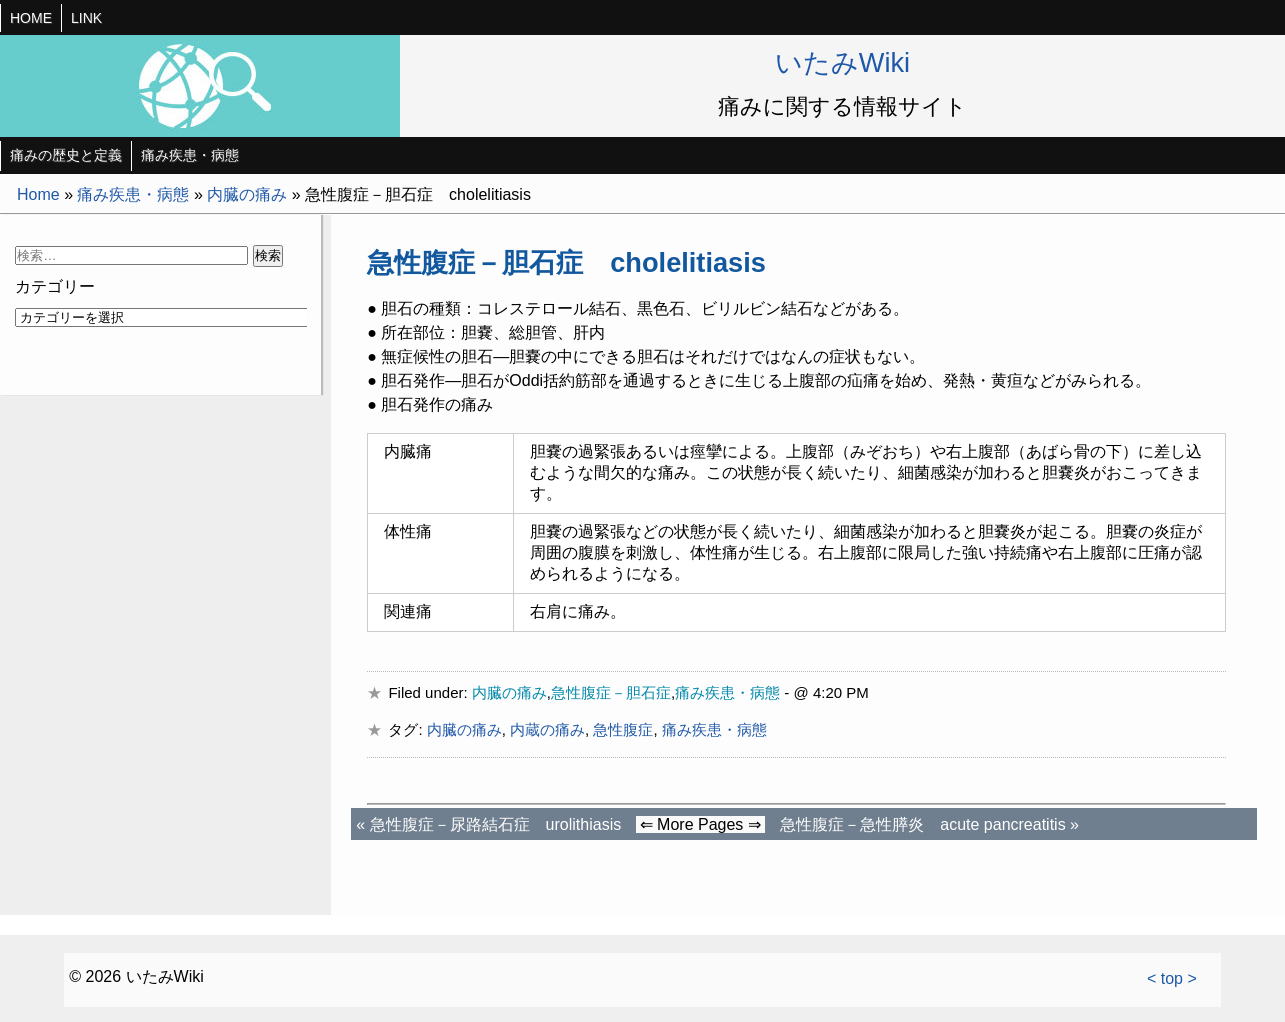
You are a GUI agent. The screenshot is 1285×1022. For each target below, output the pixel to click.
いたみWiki (842, 62)
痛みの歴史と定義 (66, 155)
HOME (31, 18)
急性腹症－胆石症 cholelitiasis (566, 262)
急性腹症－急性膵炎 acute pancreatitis (922, 824)
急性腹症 (623, 729)
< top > (1172, 978)
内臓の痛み (247, 194)
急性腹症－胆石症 (611, 692)
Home (38, 194)
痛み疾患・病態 (190, 155)
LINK (86, 18)
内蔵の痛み (547, 729)
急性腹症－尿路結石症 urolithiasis (496, 824)
